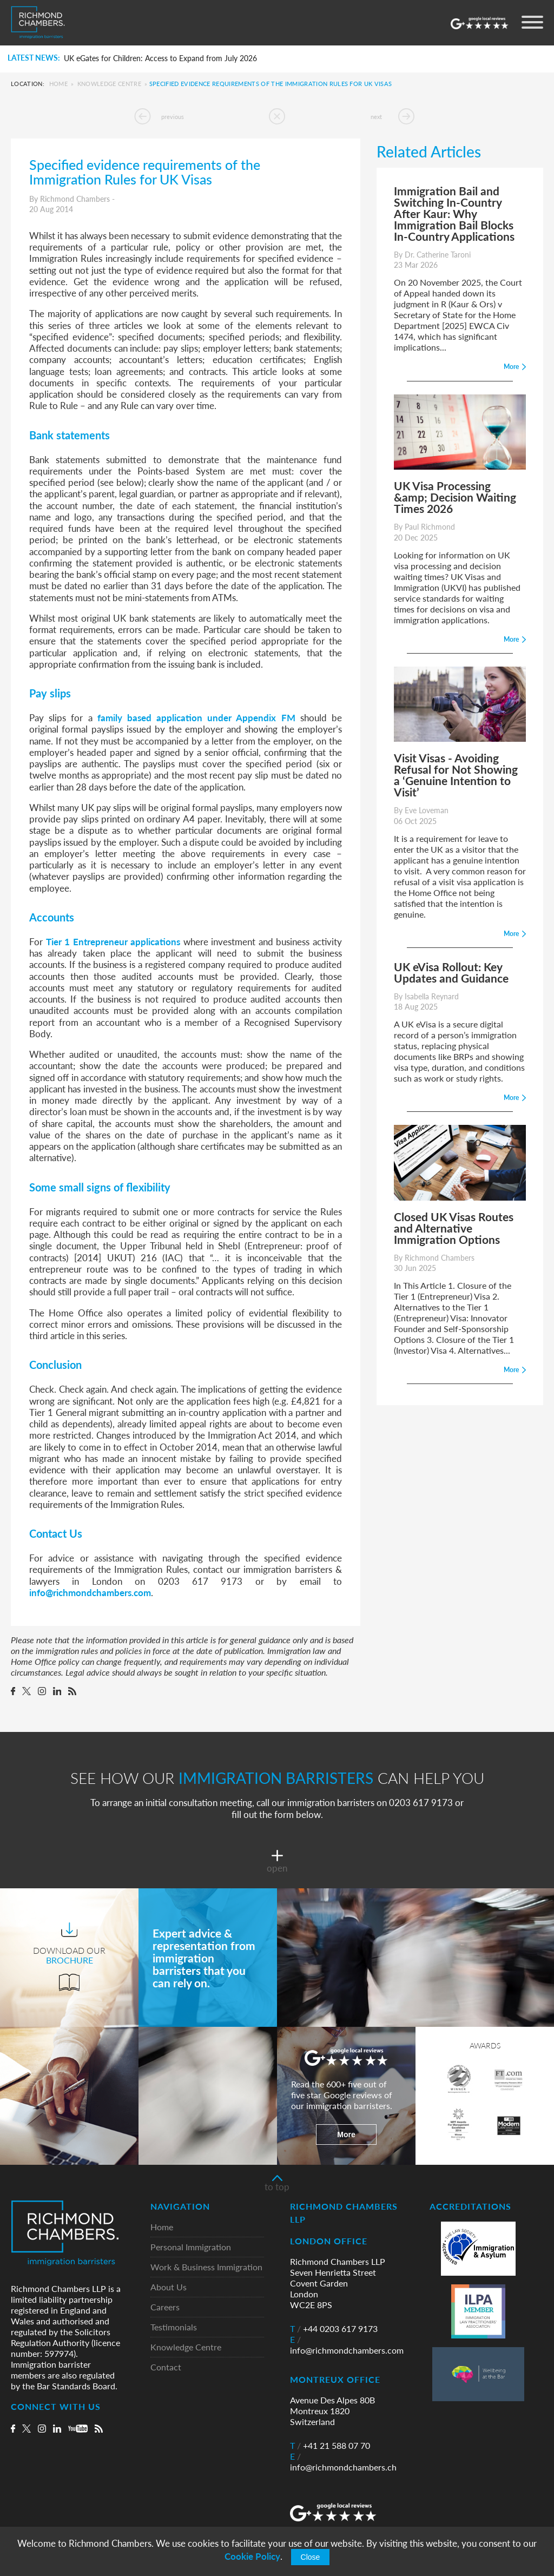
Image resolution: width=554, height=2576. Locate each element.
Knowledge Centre (109, 84)
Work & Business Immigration (206, 2267)
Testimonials (173, 2327)
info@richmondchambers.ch (343, 2462)
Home (58, 84)
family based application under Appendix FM (196, 717)
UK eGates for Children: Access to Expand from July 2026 (160, 58)
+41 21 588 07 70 (330, 2445)
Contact (165, 2367)
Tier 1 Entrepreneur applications (113, 941)
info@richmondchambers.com (90, 1592)
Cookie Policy (252, 2556)
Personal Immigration (190, 2247)
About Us (168, 2287)
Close (310, 2557)
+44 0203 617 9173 (334, 2328)
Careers (165, 2307)
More (346, 2134)
